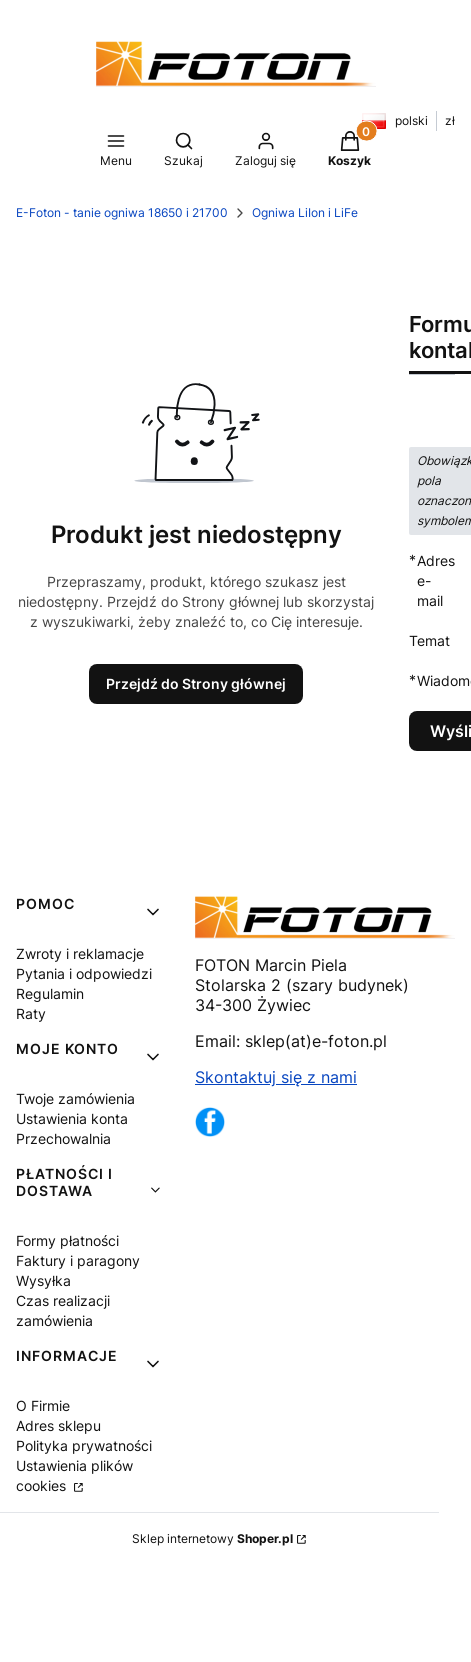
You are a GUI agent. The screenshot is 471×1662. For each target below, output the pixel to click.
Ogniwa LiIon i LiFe (305, 212)
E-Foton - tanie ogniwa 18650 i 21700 (122, 212)
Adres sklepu (58, 1425)
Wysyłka (43, 1280)
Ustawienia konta (72, 1118)
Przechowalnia (63, 1138)
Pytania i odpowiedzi (84, 973)
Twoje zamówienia (75, 1098)
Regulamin (50, 993)
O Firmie (43, 1405)
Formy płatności (67, 1240)
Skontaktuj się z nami (276, 1077)
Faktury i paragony (78, 1260)
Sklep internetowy (212, 1538)
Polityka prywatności (84, 1445)
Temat (429, 640)
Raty (31, 1013)
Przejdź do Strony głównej (196, 683)
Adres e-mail (436, 580)
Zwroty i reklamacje (80, 953)
